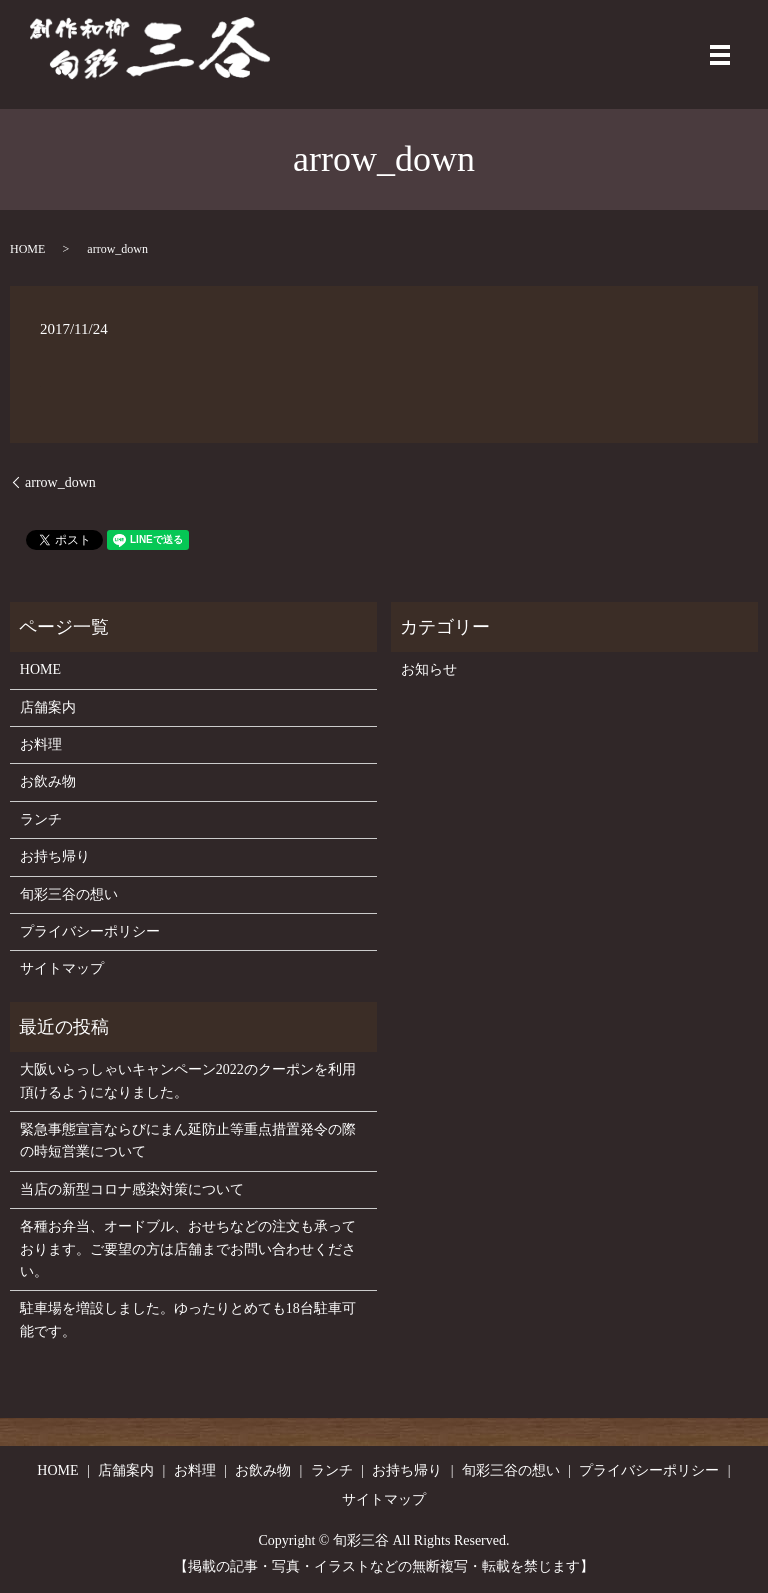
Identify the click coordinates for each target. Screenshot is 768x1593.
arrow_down (60, 482)
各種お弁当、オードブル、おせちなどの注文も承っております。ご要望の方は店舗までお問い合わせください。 (188, 1249)
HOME (27, 249)
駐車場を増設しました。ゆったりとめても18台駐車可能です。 (188, 1319)
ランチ (41, 819)
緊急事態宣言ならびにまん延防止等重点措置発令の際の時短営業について (188, 1140)
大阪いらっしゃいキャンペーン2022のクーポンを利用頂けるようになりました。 (188, 1080)
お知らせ (429, 669)
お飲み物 (48, 781)
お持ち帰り (55, 856)
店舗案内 (48, 707)
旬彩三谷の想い (69, 894)
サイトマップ (62, 968)
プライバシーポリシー (90, 931)
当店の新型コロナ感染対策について (132, 1189)
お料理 (41, 744)
